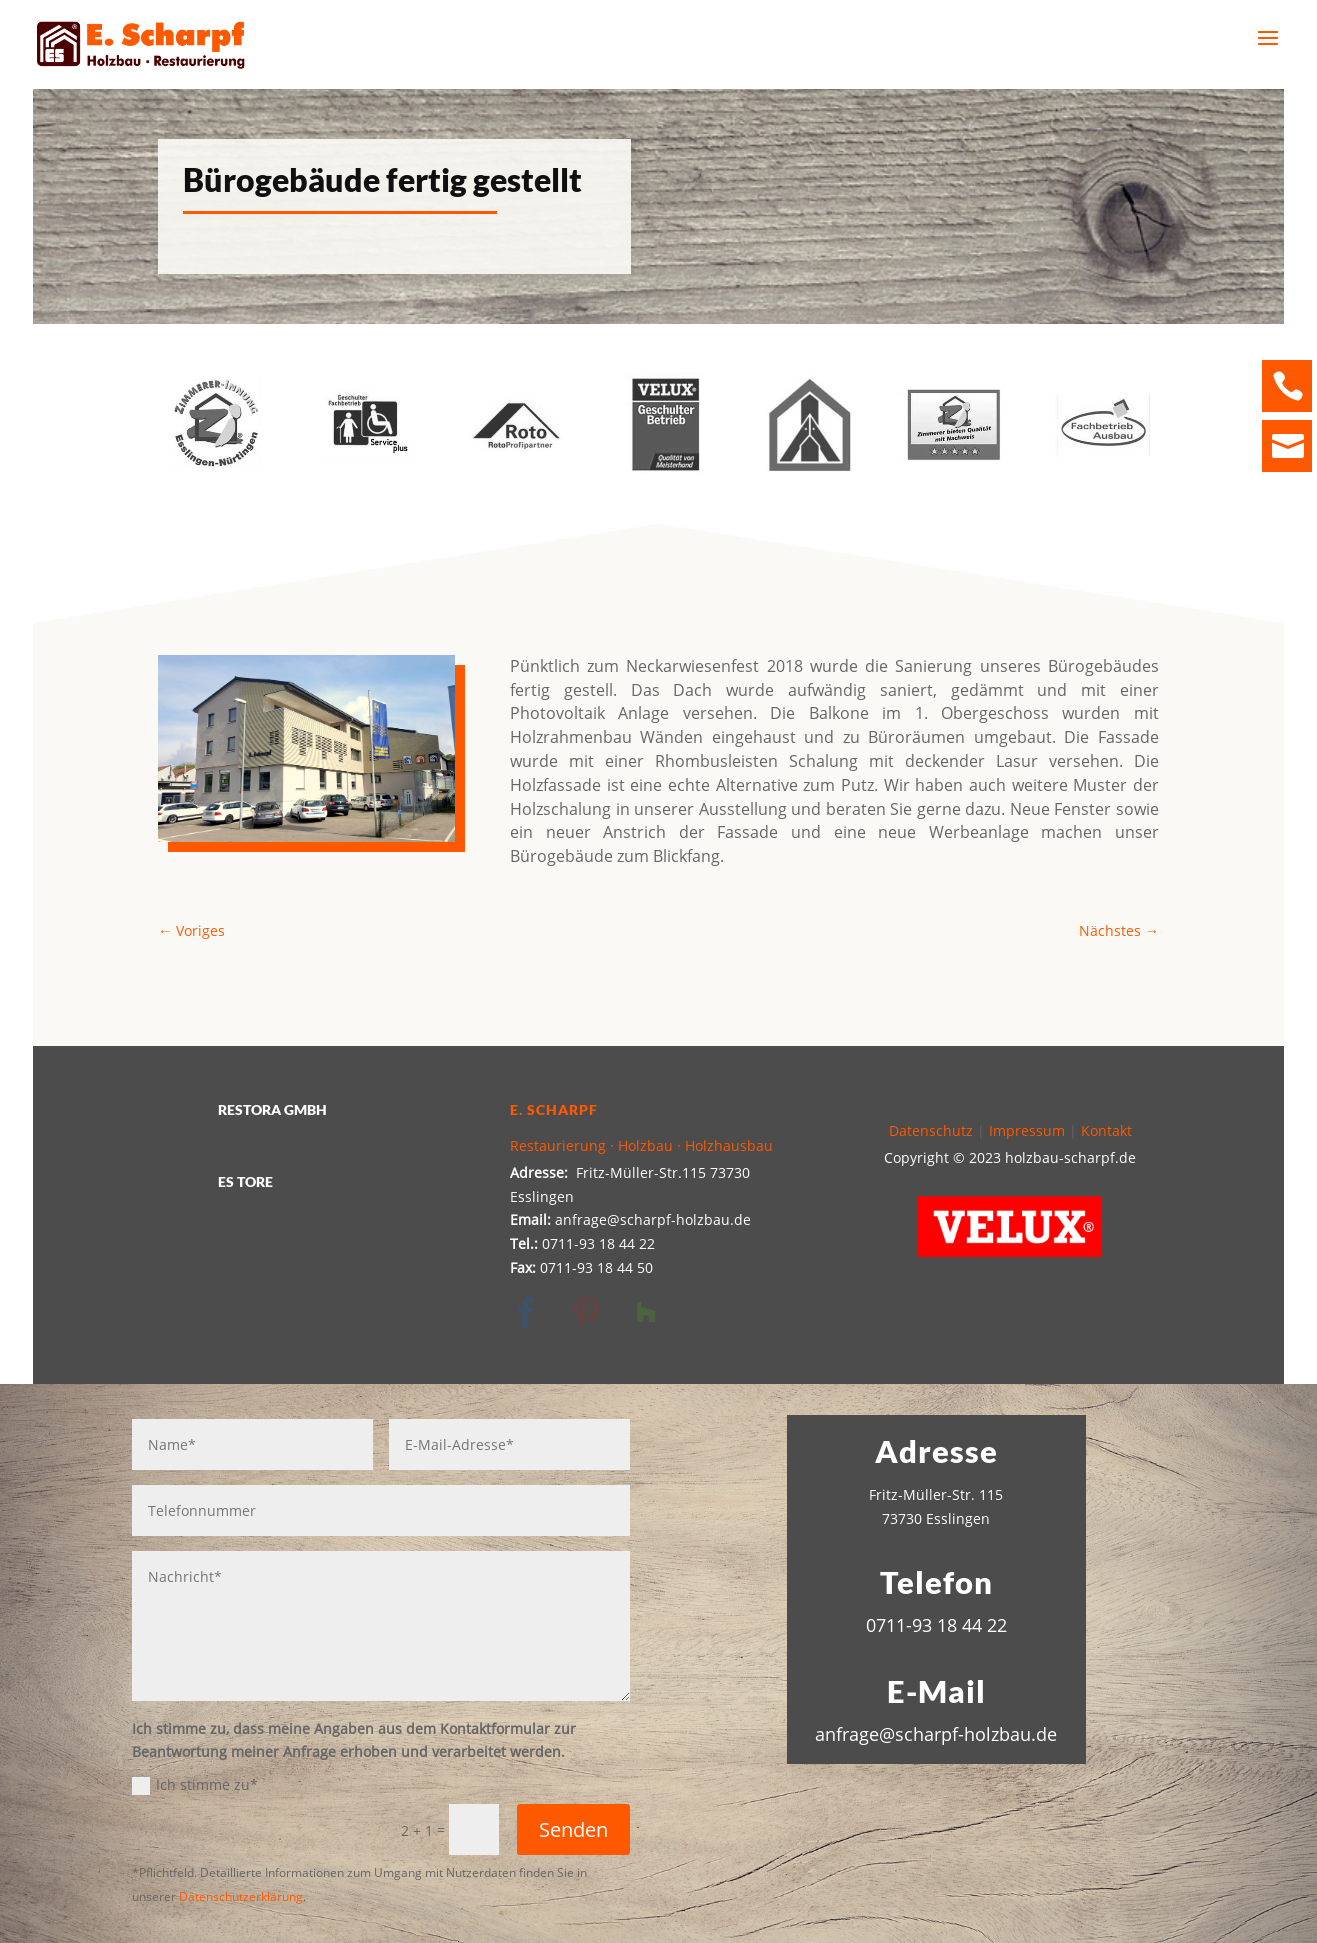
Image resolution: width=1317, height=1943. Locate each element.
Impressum (1027, 1130)
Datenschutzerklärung (241, 1896)
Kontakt (1106, 1130)
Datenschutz (931, 1130)
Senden (573, 1829)
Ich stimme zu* (195, 1785)
